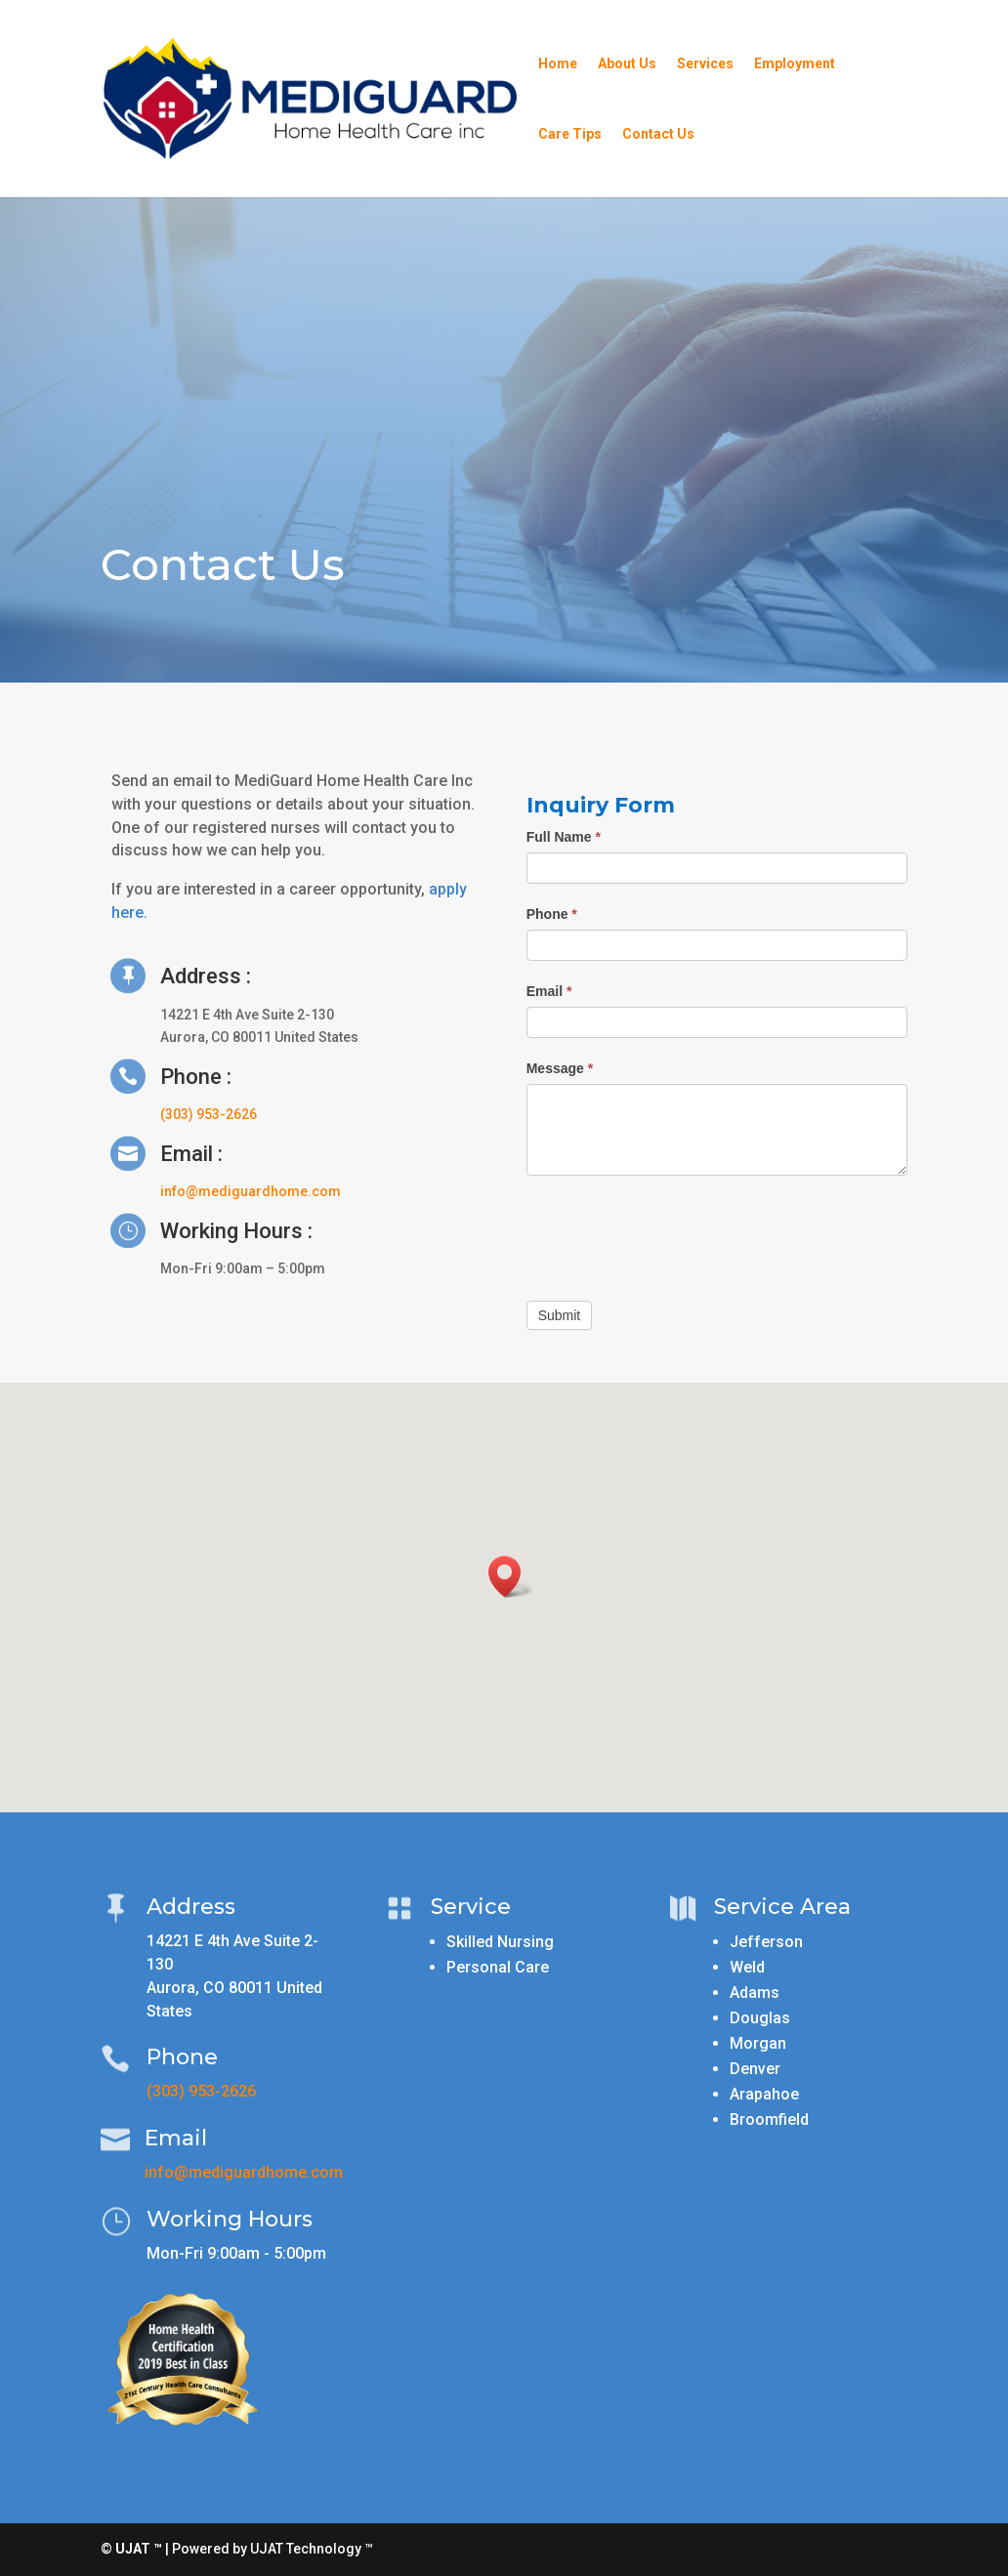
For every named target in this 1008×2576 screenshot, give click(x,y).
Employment (794, 64)
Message (560, 1068)
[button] (510, 1577)
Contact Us (658, 134)
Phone (551, 914)
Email (549, 991)
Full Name (563, 837)
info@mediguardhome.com (250, 1191)
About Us (627, 64)
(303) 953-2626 (208, 1114)
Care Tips (570, 134)
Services (705, 64)
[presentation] (674, 1233)
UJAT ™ (140, 2548)
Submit (559, 1315)
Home (557, 64)
